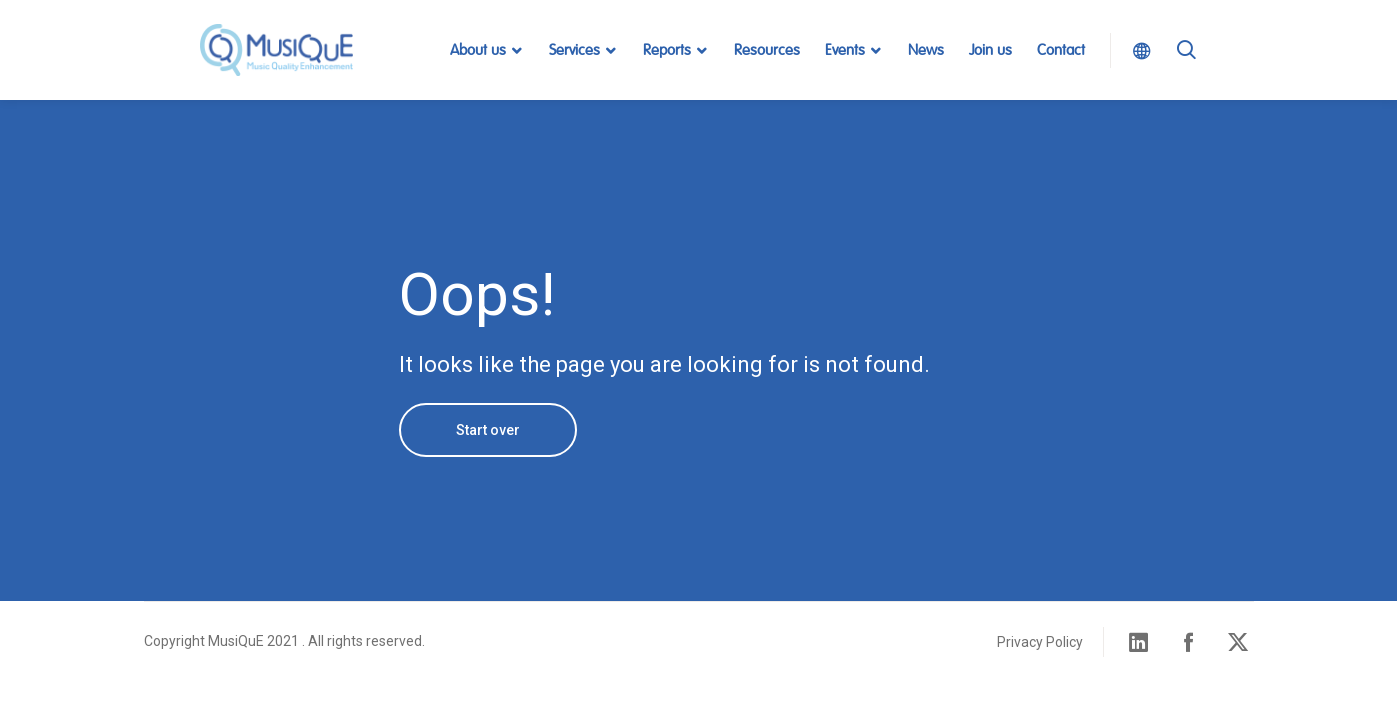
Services (574, 50)
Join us (990, 50)
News (926, 50)
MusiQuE (277, 50)
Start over (488, 430)
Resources (767, 50)
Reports (667, 50)
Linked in (1139, 642)
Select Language (1136, 50)
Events (845, 50)
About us (478, 50)
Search (1186, 74)
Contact (1061, 50)
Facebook (1189, 642)
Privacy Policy (1040, 642)
